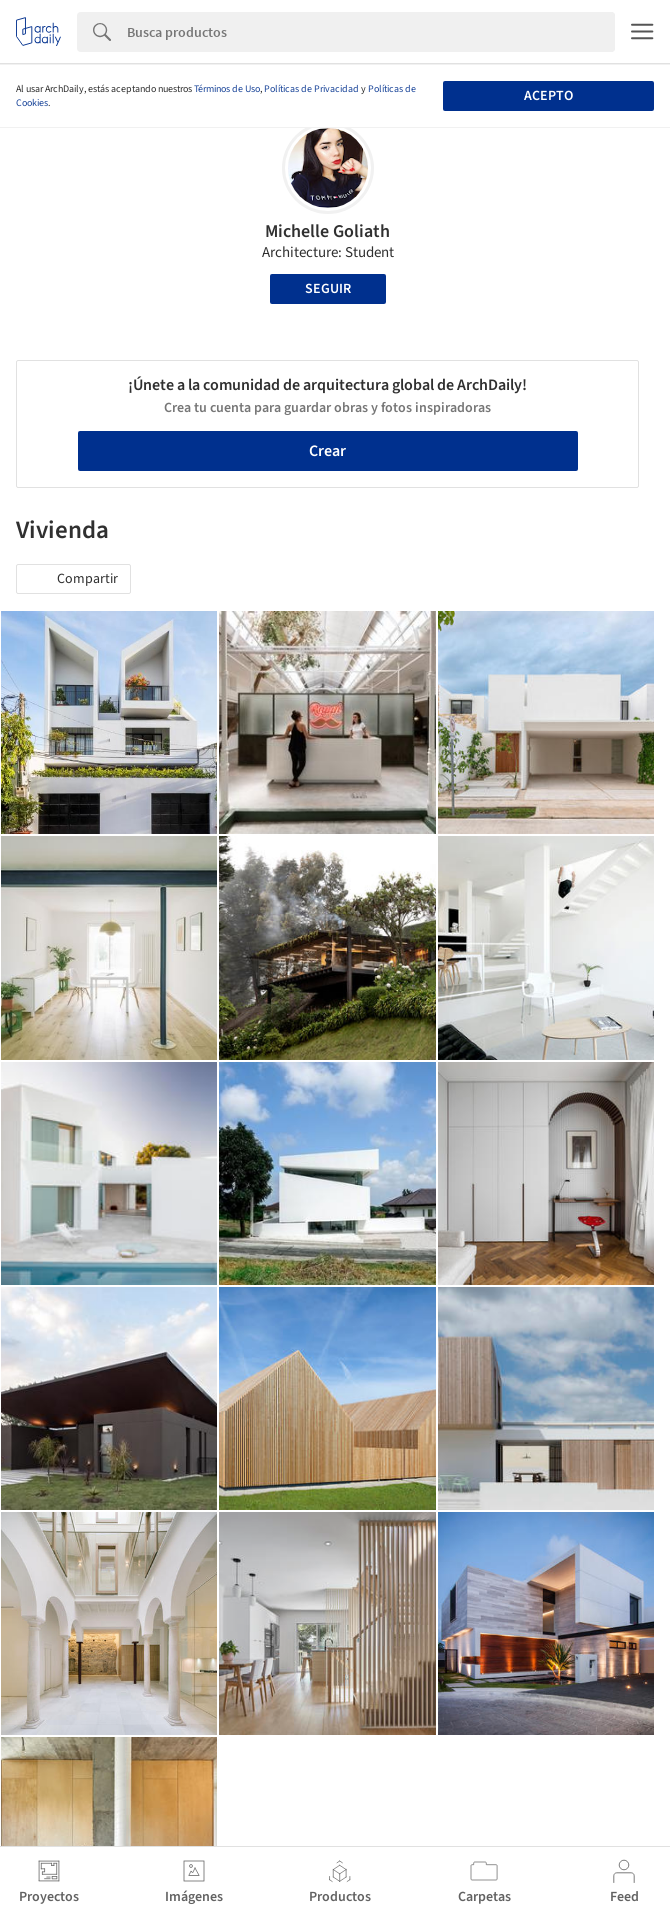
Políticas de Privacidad (311, 89)
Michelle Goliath (327, 231)
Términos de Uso (227, 89)
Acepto (548, 96)
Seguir (328, 289)
